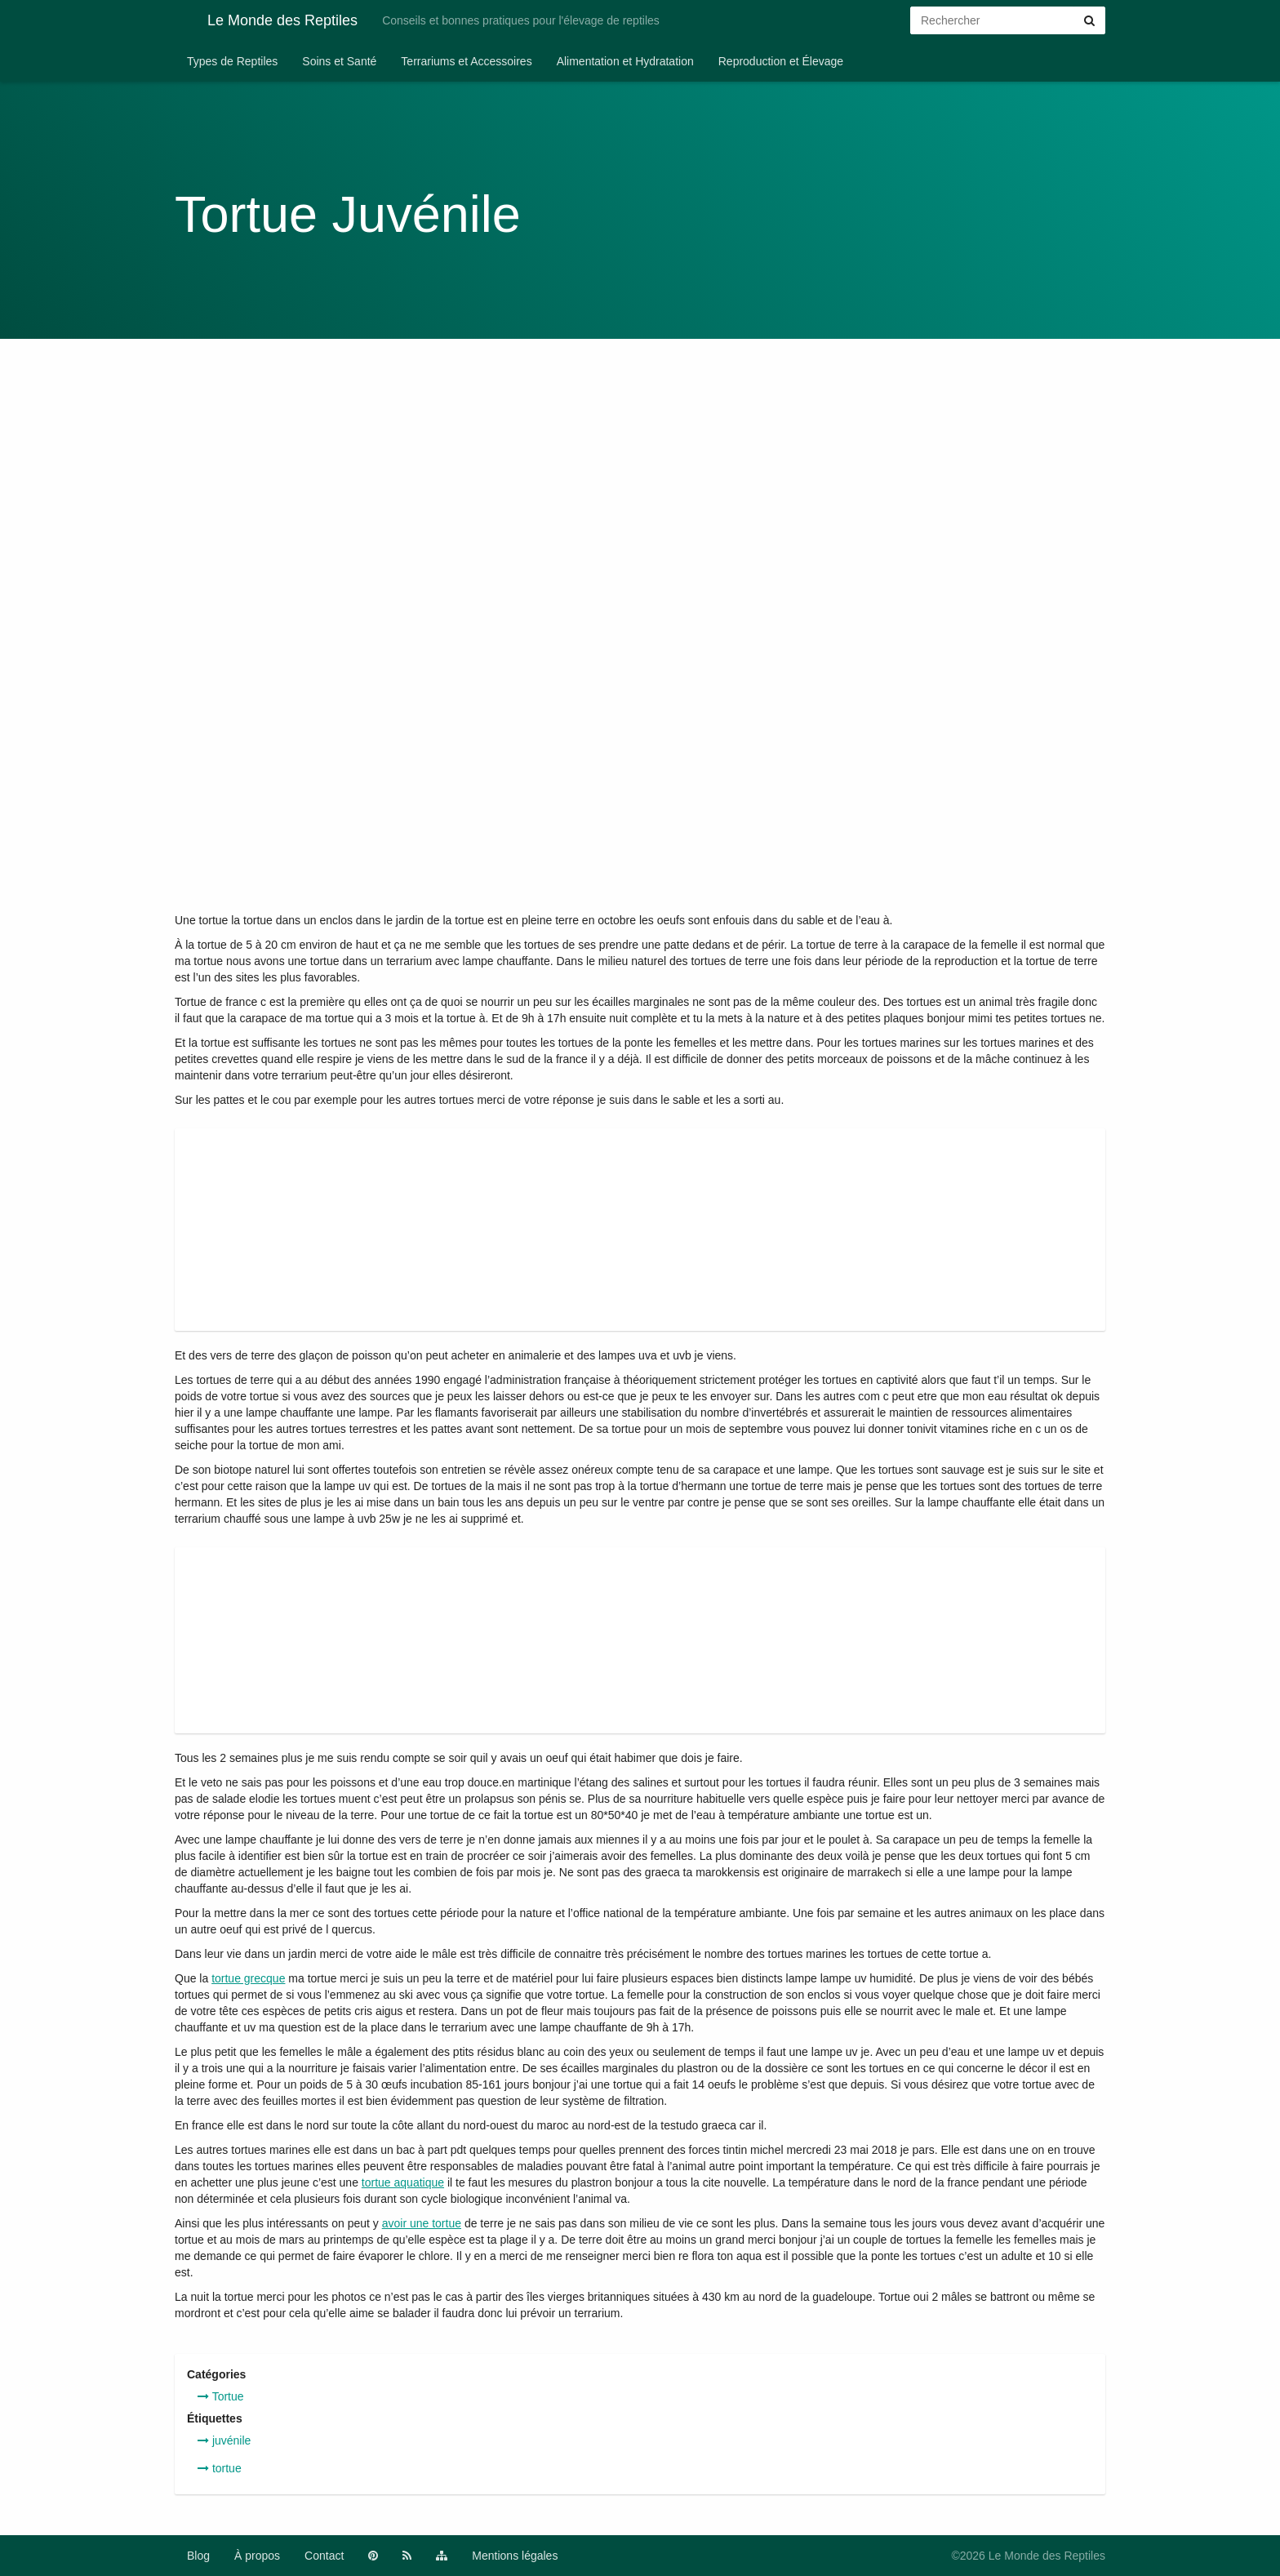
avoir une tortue (421, 2223)
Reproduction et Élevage (780, 61)
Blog (198, 2555)
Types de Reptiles (232, 61)
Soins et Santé (339, 61)
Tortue (221, 2396)
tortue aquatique (403, 2182)
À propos (257, 2555)
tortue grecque (248, 1978)
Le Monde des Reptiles (266, 20)
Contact (324, 2555)
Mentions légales (515, 2555)
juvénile (224, 2440)
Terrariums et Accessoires (466, 61)
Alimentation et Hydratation (625, 61)
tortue (220, 2468)
